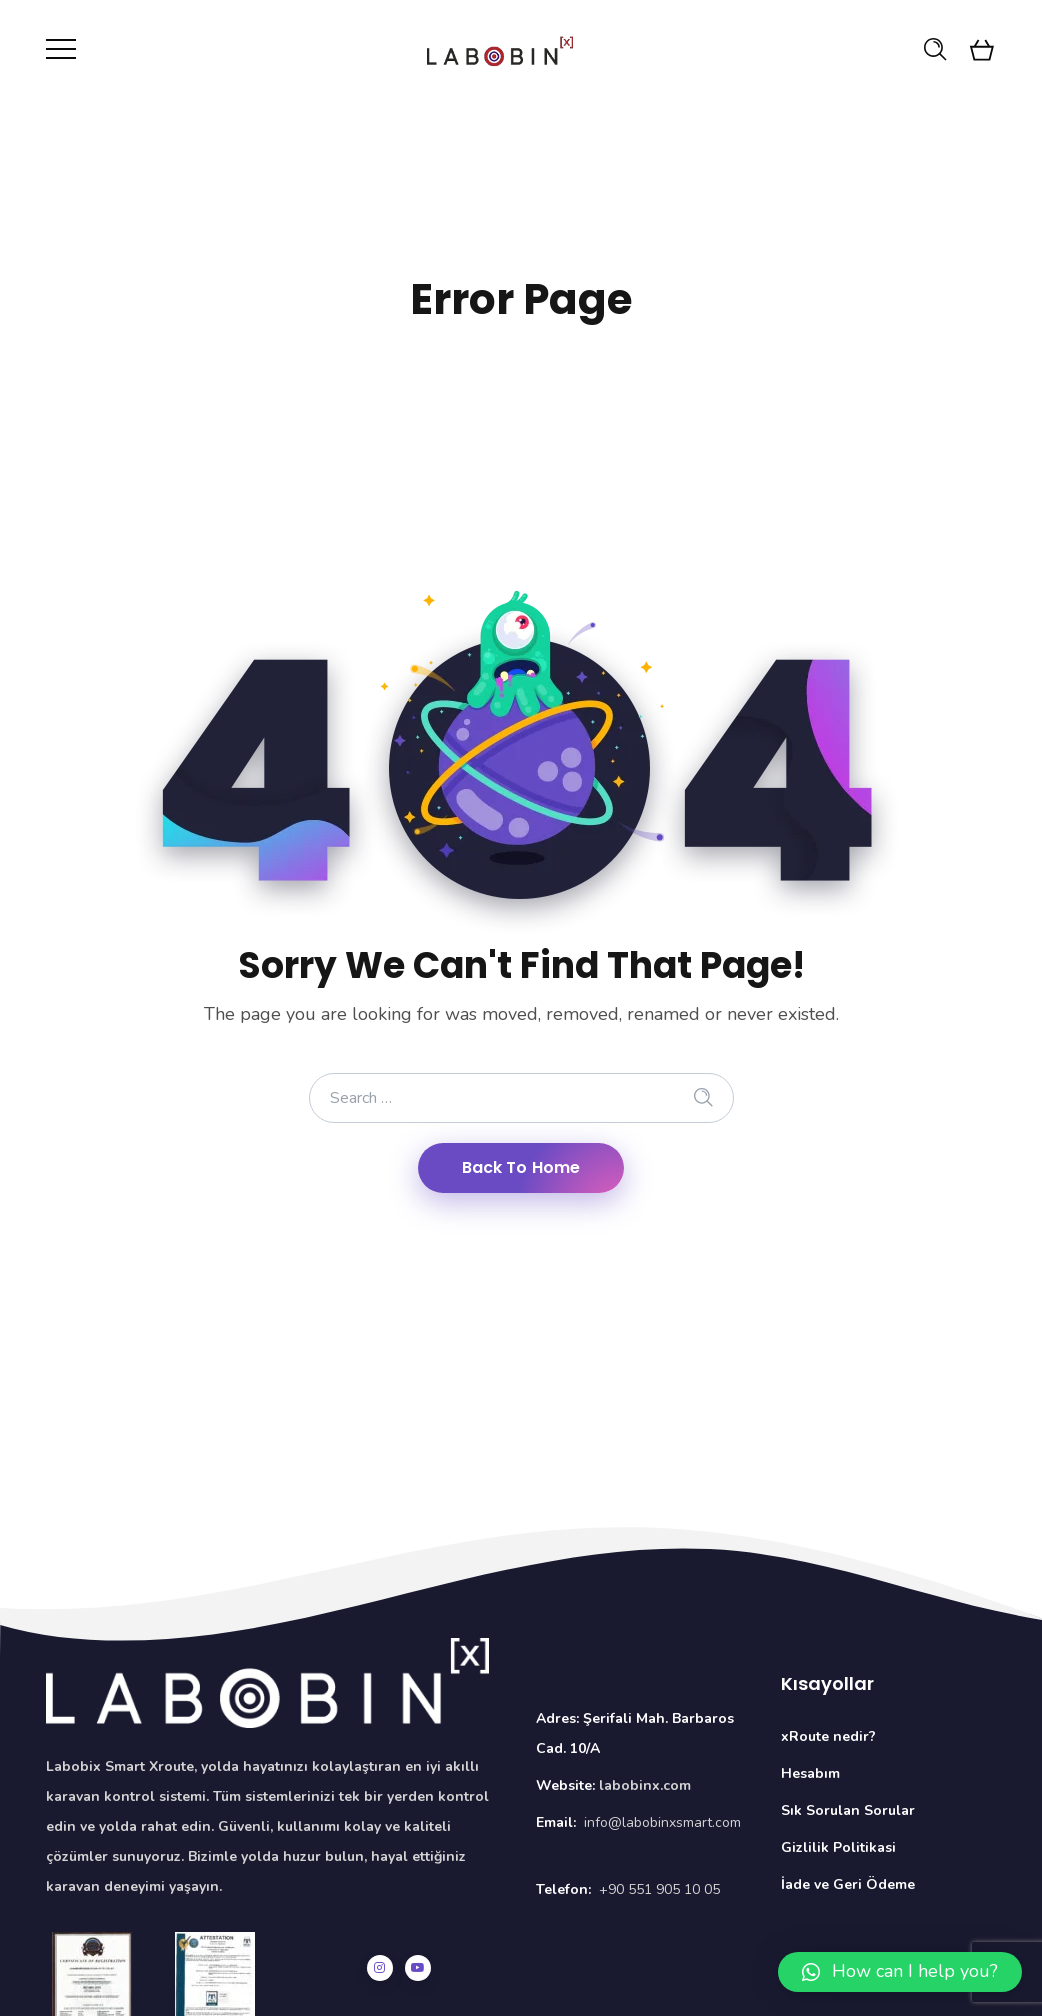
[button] (900, 1972)
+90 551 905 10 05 (659, 1889)
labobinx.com (645, 1785)
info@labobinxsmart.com (662, 1822)
